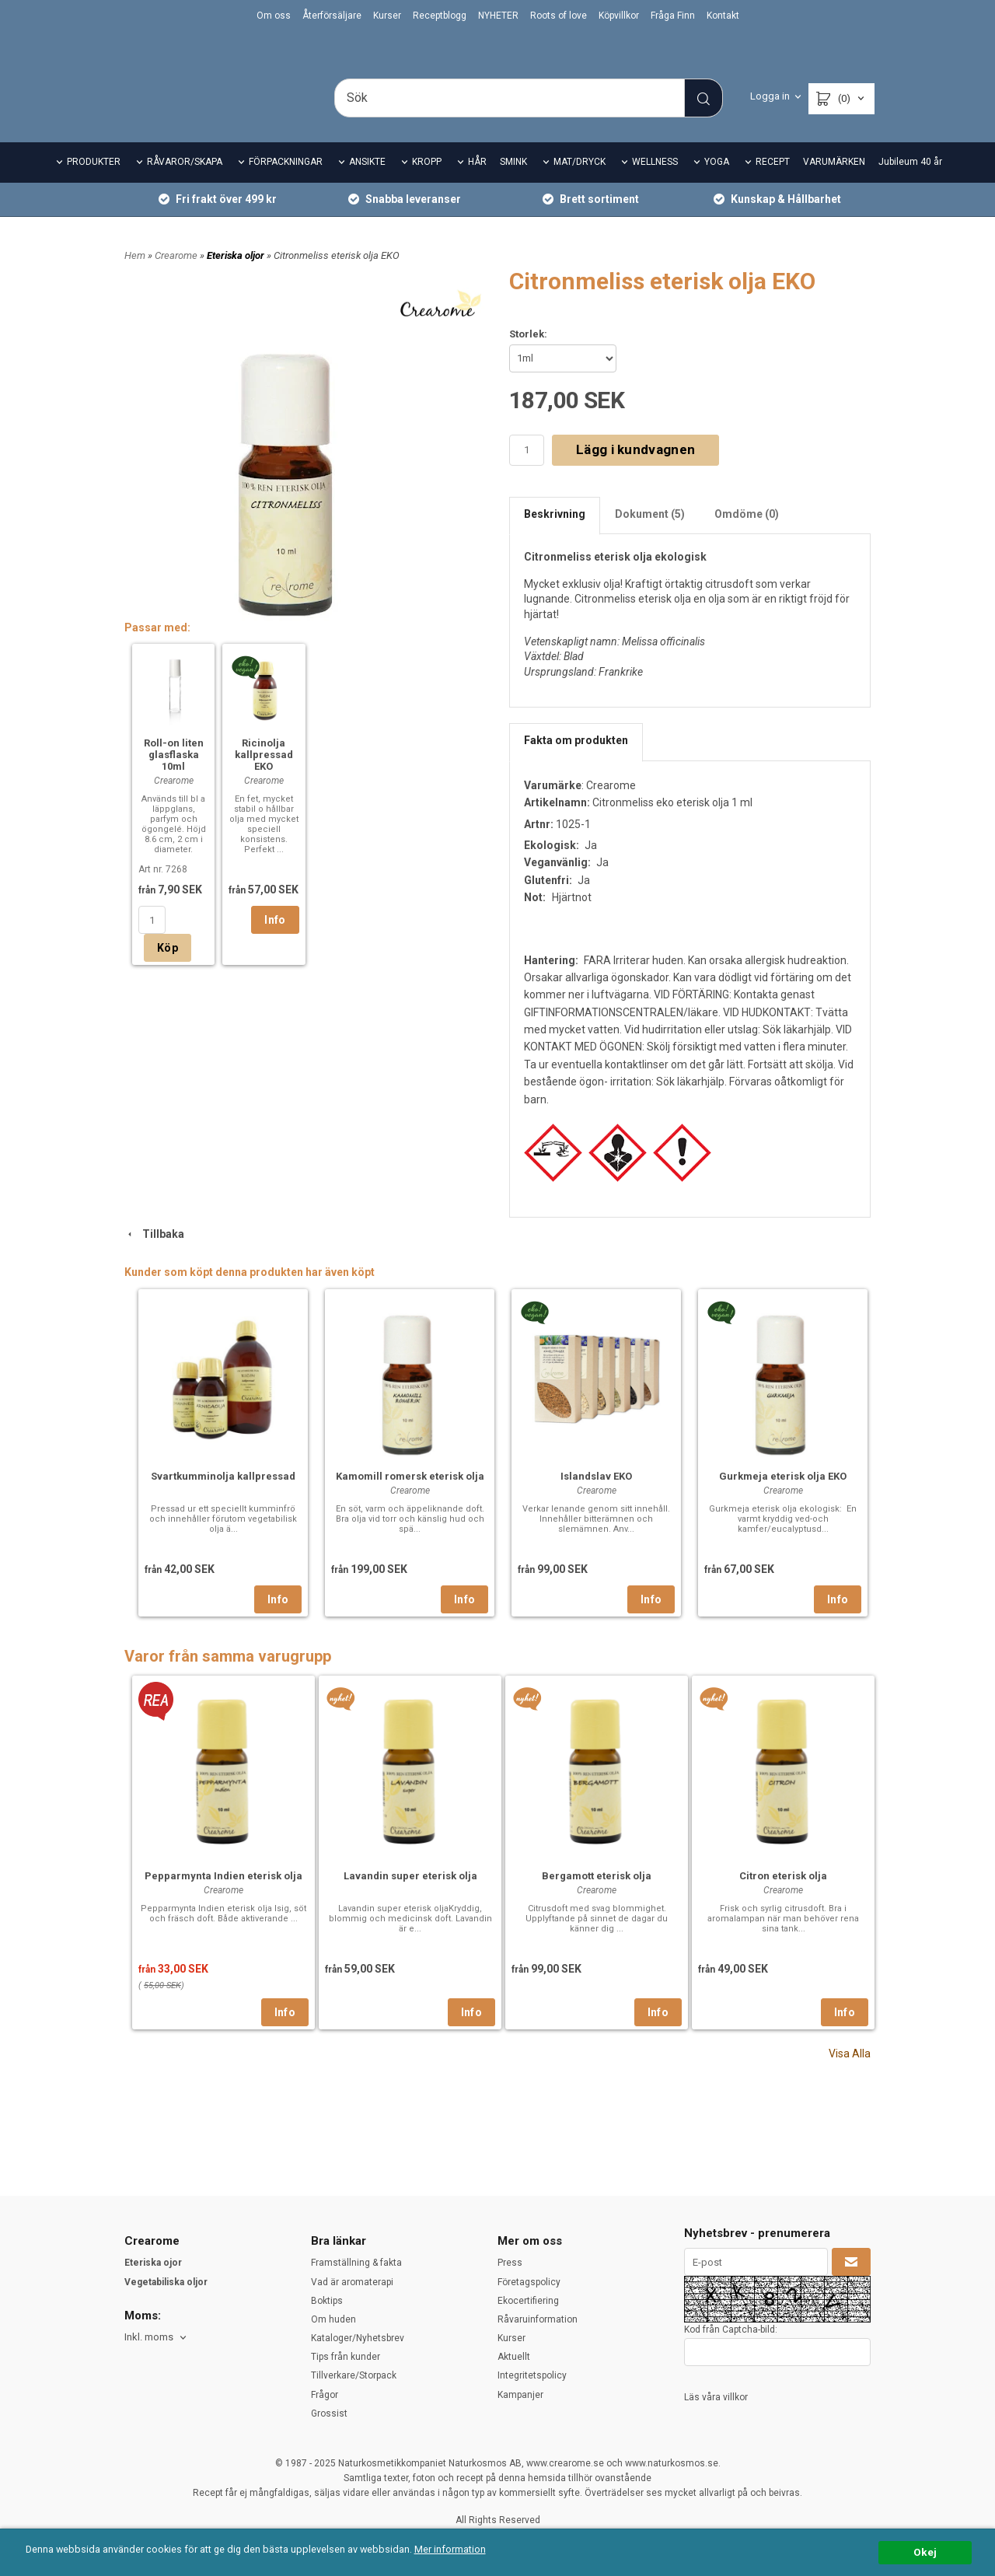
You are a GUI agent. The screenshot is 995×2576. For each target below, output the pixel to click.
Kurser (387, 15)
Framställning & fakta (356, 2263)
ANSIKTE (367, 183)
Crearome (177, 276)
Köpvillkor (619, 15)
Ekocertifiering (528, 2300)
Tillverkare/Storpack (353, 2376)
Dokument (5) (650, 535)
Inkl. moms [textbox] (148, 2338)
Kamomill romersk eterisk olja (410, 1497)
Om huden (333, 2319)
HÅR (477, 183)
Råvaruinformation (538, 2319)
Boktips (327, 2300)
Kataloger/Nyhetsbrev (357, 2338)
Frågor (324, 2394)
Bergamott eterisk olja (596, 1897)
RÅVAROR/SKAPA (184, 183)
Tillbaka (154, 1255)
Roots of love (558, 15)
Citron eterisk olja (783, 1897)
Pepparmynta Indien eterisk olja (223, 1897)
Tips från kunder (345, 2357)
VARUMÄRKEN (834, 183)
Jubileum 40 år (910, 183)
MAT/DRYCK (579, 183)
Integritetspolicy (532, 2376)
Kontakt (723, 15)
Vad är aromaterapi (352, 2282)
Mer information (462, 2549)
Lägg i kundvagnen (635, 471)
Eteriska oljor (237, 276)
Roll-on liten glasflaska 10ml (174, 776)
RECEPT (773, 183)
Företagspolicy (529, 2282)
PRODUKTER (93, 183)
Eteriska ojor (153, 2263)
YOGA (716, 183)
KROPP (427, 183)
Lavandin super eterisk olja (410, 1897)
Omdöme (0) (746, 535)
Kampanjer (520, 2394)
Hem (134, 276)
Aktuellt (514, 2357)
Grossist (329, 2413)
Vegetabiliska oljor (166, 2282)
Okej (925, 2552)
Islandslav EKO (596, 1497)
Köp (167, 969)
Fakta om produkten (576, 762)
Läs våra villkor (716, 2397)
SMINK (513, 183)
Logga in (770, 96)
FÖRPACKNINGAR (286, 183)
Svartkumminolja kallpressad (223, 1497)
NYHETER (498, 15)
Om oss (274, 15)
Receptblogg (439, 15)
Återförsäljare (331, 15)
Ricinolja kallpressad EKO (264, 776)
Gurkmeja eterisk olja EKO (783, 1497)
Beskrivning (554, 535)
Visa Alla (850, 2074)
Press (510, 2263)
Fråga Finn (673, 15)
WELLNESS (655, 183)
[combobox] (156, 2338)
